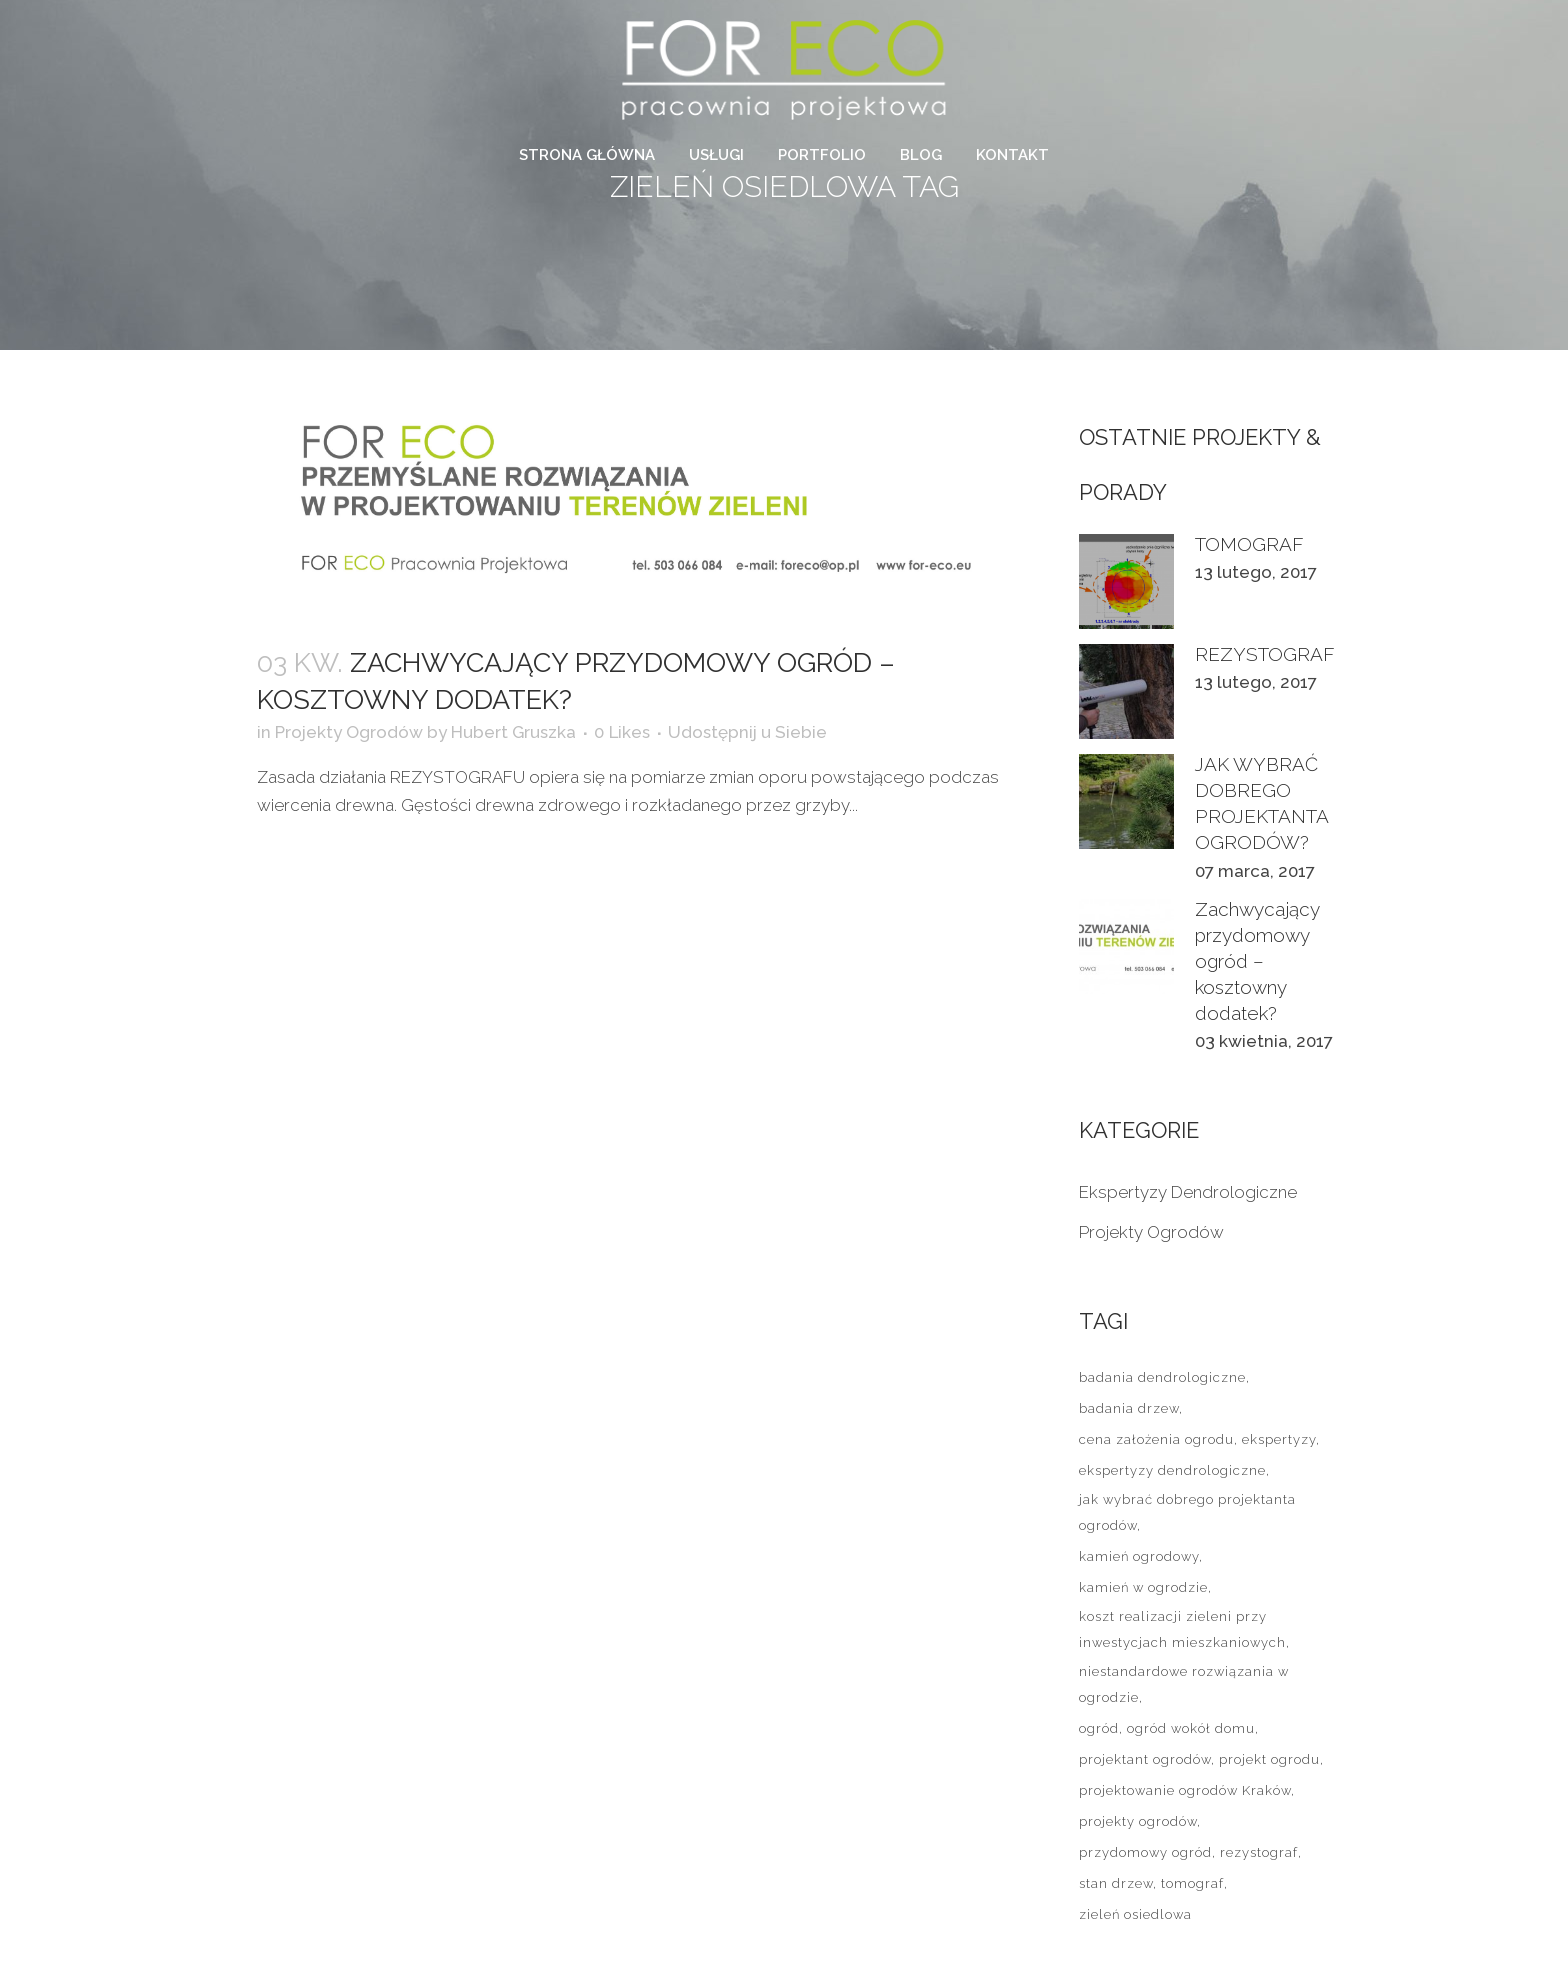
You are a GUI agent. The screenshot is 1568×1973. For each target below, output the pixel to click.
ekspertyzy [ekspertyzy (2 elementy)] (1279, 1439)
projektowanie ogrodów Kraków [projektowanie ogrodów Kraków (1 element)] (1185, 1790)
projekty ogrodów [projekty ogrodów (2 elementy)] (1138, 1821)
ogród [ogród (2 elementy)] (1099, 1728)
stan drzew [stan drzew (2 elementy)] (1116, 1883)
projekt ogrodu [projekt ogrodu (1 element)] (1269, 1759)
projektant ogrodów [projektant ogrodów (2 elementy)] (1145, 1759)
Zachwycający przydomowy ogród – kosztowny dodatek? (1257, 961)
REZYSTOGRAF (1265, 654)
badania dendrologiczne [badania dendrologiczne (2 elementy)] (1162, 1377)
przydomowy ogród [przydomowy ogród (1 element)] (1145, 1852)
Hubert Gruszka (513, 732)
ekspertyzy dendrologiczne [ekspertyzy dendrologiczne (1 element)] (1172, 1470)
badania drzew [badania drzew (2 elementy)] (1129, 1408)
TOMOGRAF (1249, 544)
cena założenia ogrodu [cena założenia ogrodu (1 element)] (1156, 1439)
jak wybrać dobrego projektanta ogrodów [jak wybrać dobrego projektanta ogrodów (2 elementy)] (1187, 1512)
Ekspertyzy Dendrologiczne (1188, 1192)
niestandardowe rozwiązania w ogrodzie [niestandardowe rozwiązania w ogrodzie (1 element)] (1184, 1684)
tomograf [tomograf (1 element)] (1192, 1883)
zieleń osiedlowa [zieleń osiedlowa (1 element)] (1135, 1914)
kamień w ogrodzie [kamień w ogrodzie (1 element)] (1143, 1587)
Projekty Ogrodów (349, 732)
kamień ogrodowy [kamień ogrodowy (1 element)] (1139, 1556)
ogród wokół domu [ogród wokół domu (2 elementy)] (1191, 1728)
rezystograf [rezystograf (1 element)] (1259, 1852)
